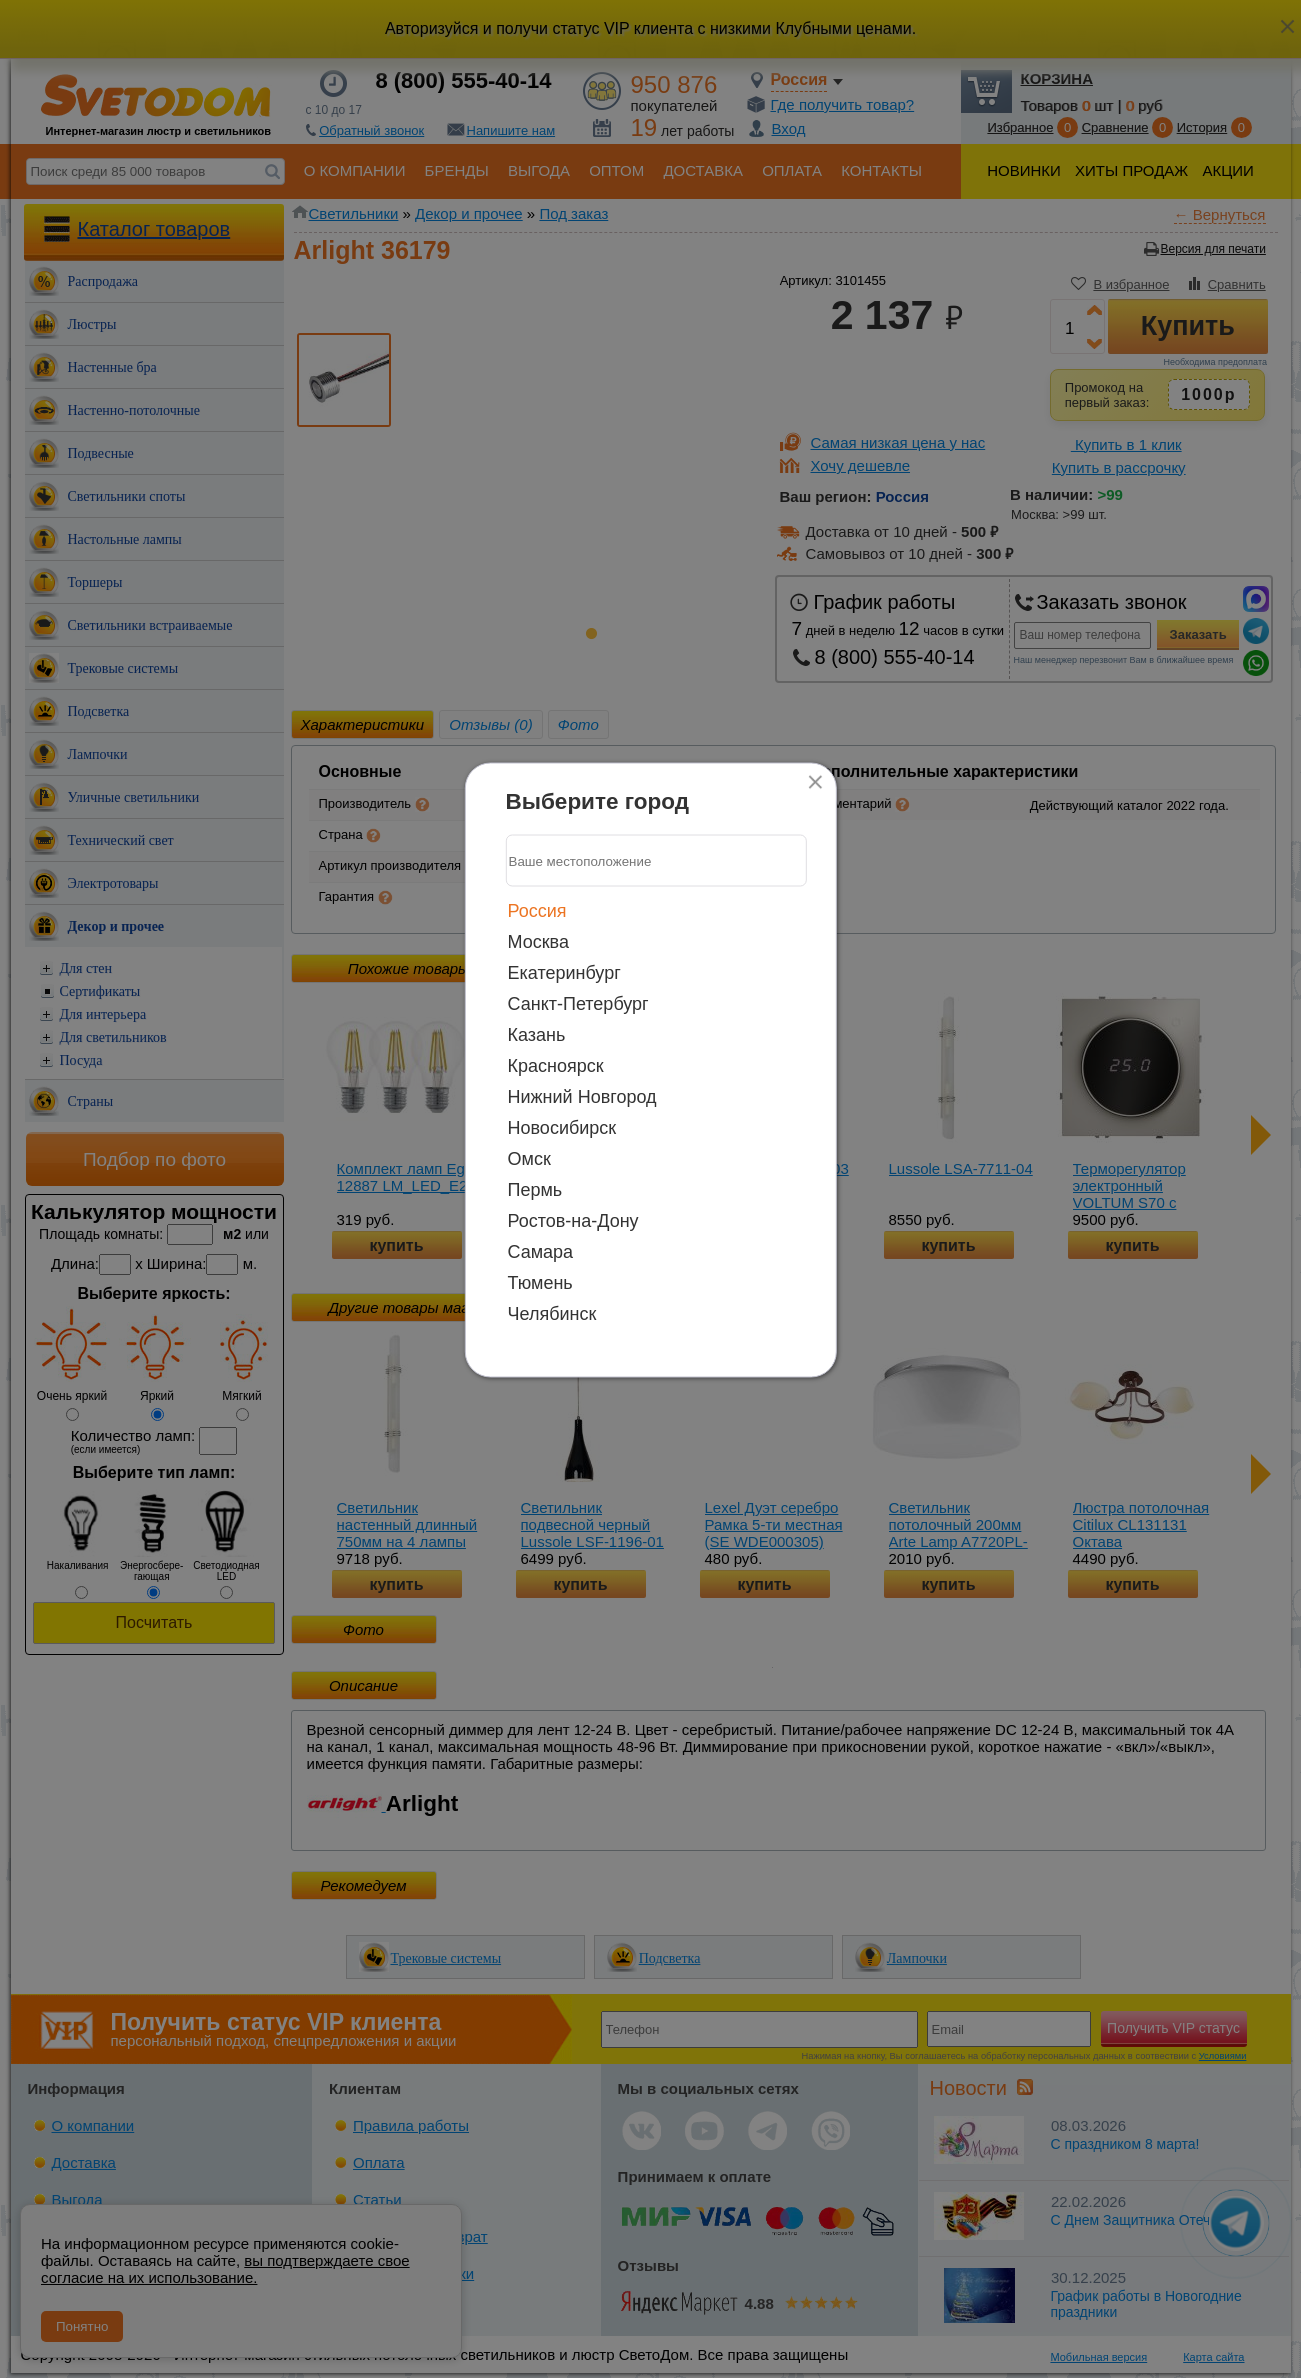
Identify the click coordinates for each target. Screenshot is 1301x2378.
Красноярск (556, 1066)
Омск (529, 1159)
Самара (541, 1252)
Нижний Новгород (582, 1097)
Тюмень (540, 1283)
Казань (537, 1035)
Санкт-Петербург (578, 1004)
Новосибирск (562, 1128)
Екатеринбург (564, 973)
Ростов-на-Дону (573, 1221)
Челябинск (552, 1314)
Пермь (535, 1190)
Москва (538, 942)
